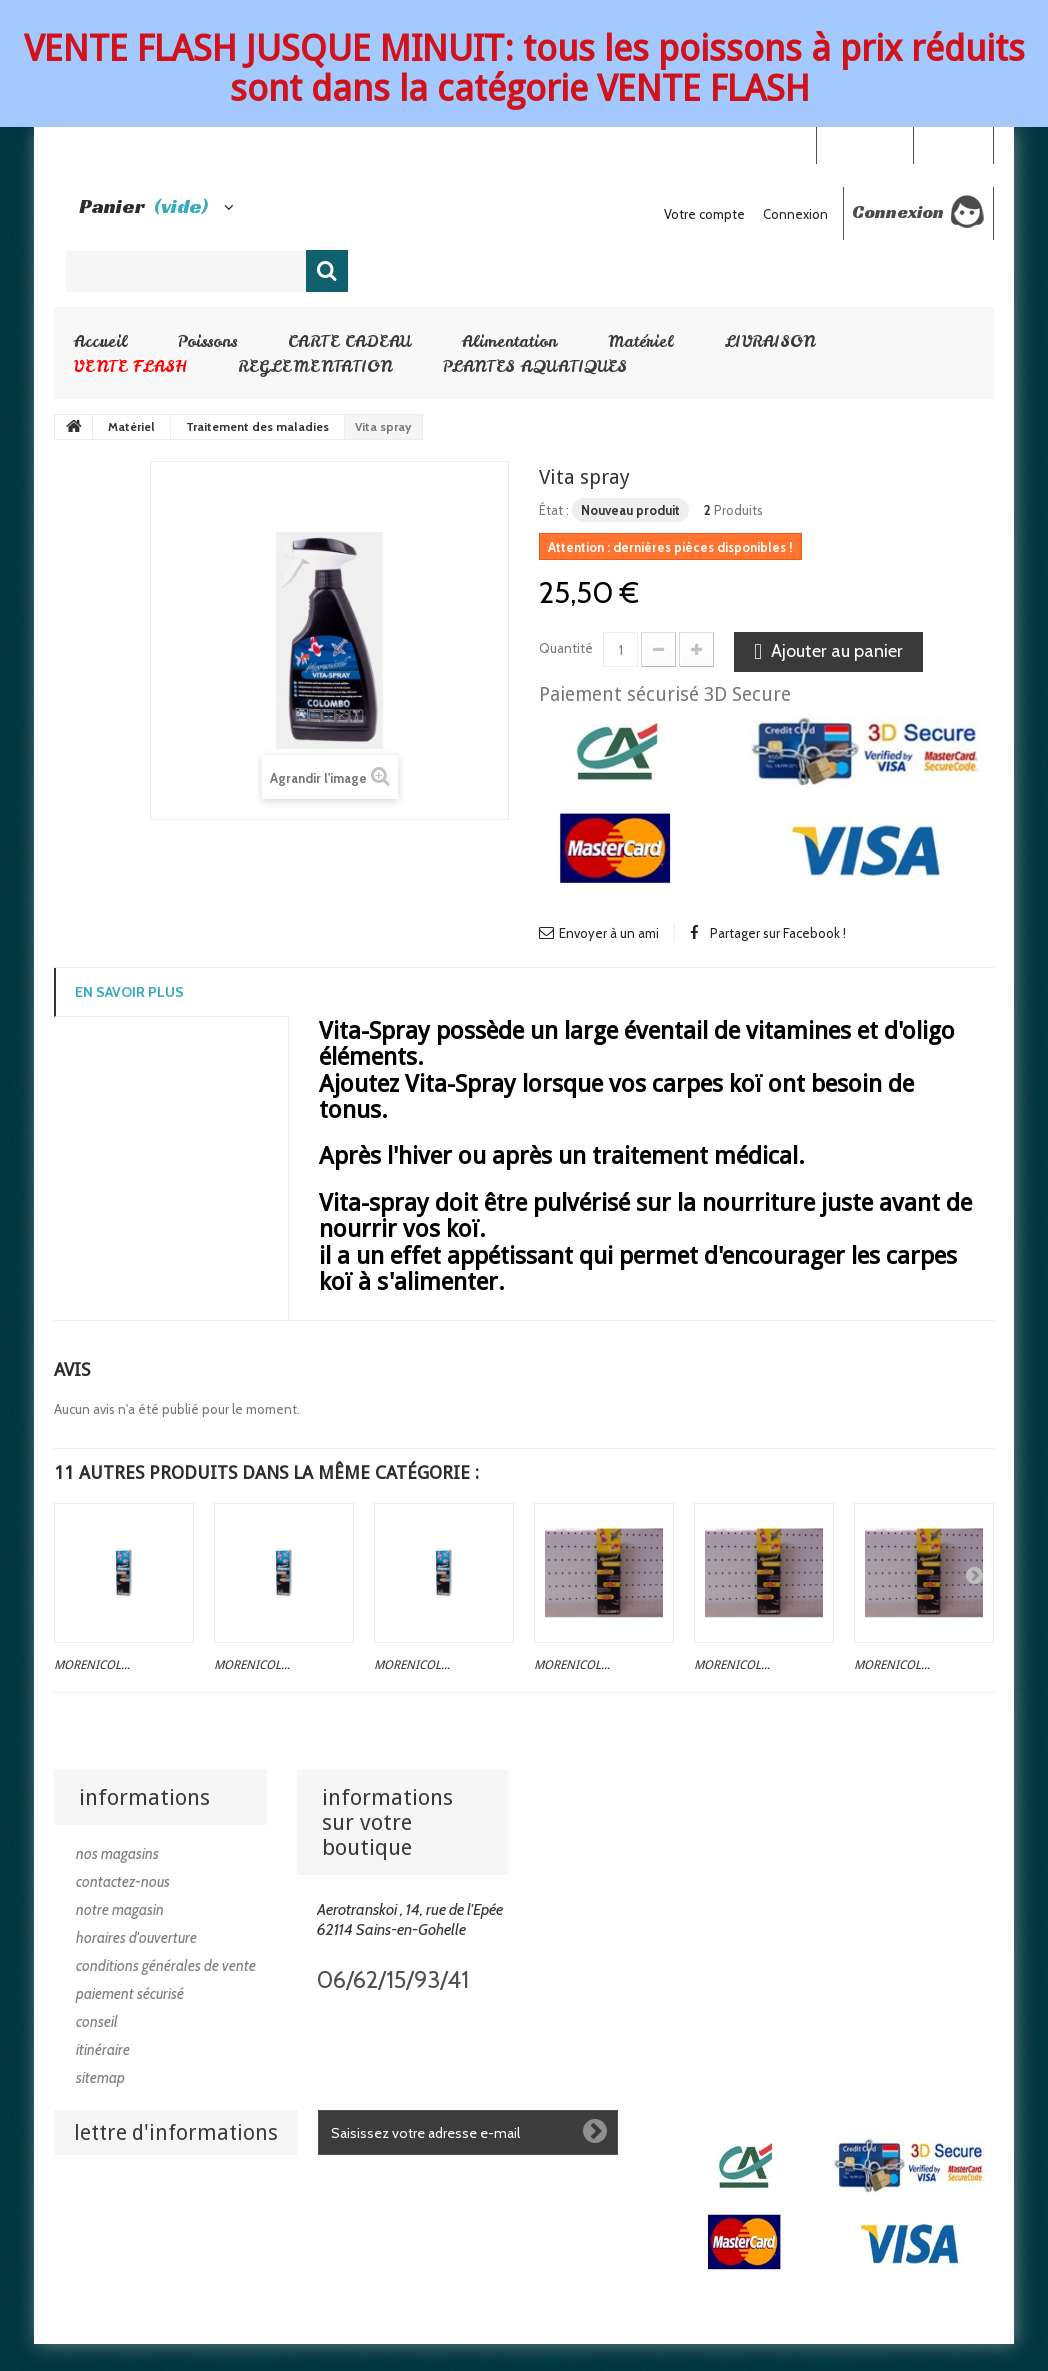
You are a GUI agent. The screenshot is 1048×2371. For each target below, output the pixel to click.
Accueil (100, 341)
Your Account (864, 144)
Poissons (207, 341)
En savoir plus (129, 992)
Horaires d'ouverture (136, 1938)
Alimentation (509, 341)
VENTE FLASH (130, 366)
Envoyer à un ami (609, 933)
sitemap (100, 2078)
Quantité (566, 648)
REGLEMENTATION (315, 366)
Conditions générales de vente (166, 1966)
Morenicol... (92, 1665)
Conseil (97, 2022)
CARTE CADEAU (349, 341)
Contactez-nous (123, 1882)
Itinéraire (103, 2050)
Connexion (953, 144)
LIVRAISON (769, 341)
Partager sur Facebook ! (778, 933)
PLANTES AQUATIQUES (535, 366)
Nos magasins (117, 1854)
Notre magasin (120, 1910)
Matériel (640, 341)
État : (554, 510)
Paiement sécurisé (130, 1994)
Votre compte (704, 214)
